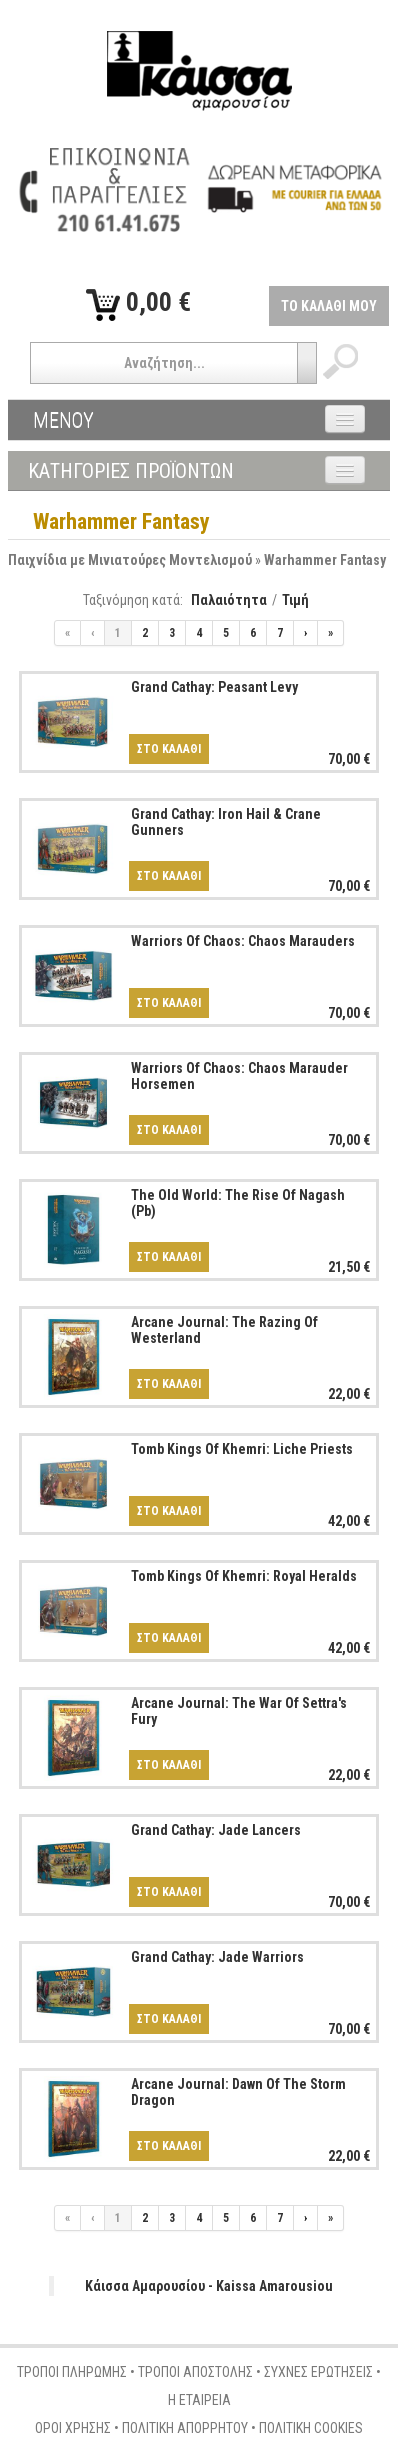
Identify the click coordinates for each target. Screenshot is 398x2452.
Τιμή (295, 600)
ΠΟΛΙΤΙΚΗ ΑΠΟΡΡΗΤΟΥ (185, 2428)
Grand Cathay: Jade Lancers (216, 1830)
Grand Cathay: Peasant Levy (214, 687)
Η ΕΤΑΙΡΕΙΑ (199, 2400)
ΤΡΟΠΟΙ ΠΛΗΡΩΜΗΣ (72, 2372)
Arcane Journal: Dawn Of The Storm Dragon (238, 2091)
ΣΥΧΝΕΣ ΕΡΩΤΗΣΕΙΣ (318, 2372)
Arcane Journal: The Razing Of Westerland (224, 1329)
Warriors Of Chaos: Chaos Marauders (243, 941)
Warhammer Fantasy (325, 560)
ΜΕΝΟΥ (63, 420)
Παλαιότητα (229, 600)
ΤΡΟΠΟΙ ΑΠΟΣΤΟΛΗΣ (195, 2372)
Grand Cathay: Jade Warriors (217, 1957)
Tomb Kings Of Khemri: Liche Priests (242, 1449)
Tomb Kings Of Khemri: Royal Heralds (244, 1576)
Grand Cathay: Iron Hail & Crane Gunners (226, 821)
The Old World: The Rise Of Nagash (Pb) (238, 1202)
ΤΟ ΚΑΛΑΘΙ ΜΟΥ (329, 306)
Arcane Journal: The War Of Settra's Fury (239, 1710)
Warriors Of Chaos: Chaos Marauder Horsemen (239, 1075)
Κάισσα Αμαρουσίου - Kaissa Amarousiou (209, 2286)
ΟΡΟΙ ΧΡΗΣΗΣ (73, 2428)
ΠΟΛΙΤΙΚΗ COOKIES (311, 2428)
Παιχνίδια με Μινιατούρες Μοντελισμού (130, 560)
